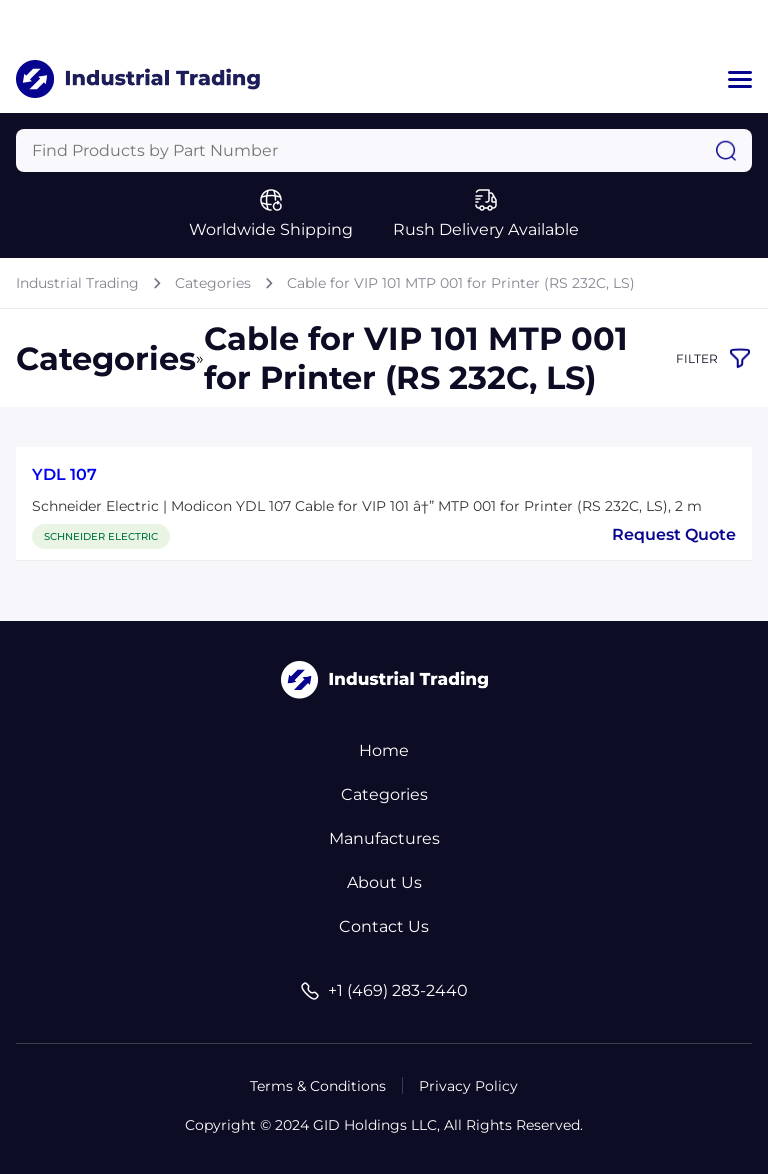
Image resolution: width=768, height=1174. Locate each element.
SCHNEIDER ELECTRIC (101, 536)
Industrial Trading (77, 283)
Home (384, 750)
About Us (384, 882)
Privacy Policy (468, 1086)
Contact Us (384, 926)
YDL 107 (64, 474)
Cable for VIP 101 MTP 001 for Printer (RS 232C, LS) (461, 283)
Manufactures (384, 838)
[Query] (384, 150)
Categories (213, 283)
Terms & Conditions (318, 1086)
